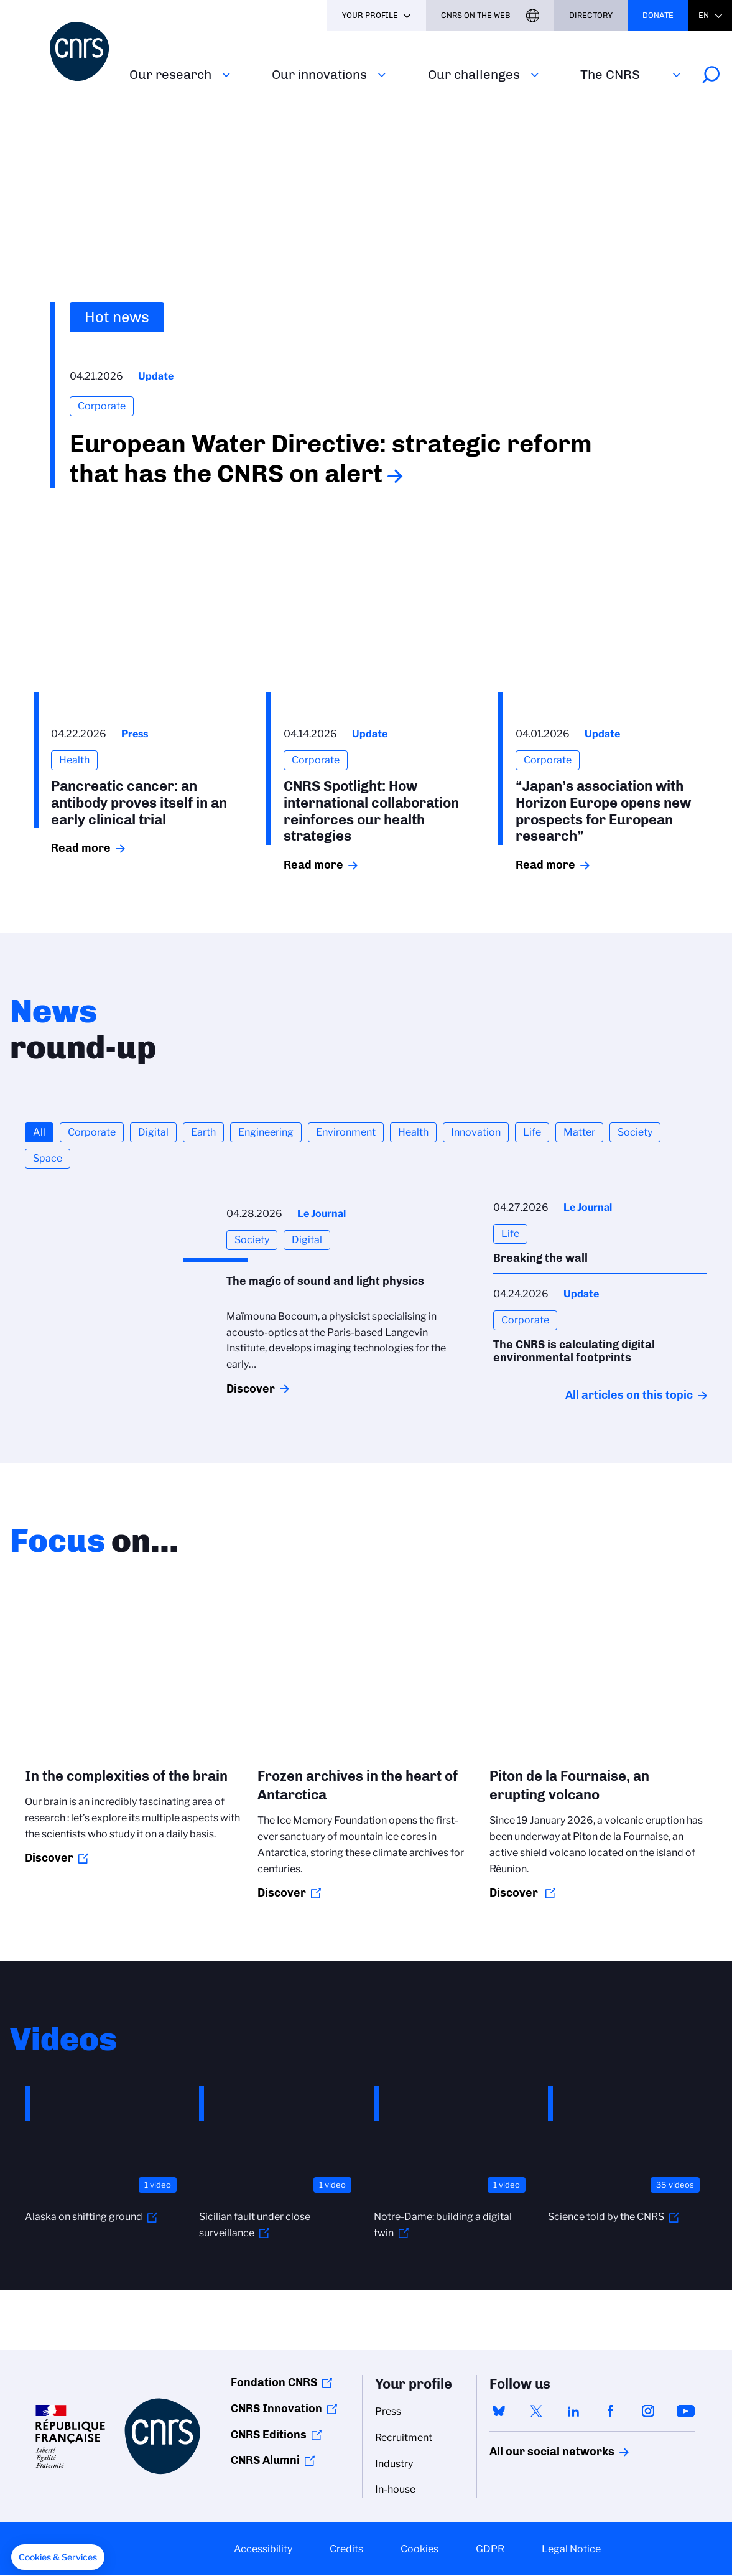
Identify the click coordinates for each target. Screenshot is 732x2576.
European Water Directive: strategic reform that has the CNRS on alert (331, 458)
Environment (346, 1132)
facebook (610, 2411)
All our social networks (538, 2451)
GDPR (490, 2549)
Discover (250, 1389)
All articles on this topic (629, 1395)
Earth (203, 1132)
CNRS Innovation (276, 2408)
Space (47, 1158)
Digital (153, 1132)
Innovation (476, 1132)
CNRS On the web (476, 15)
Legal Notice (571, 2549)
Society (635, 1132)
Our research (170, 74)
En (703, 15)
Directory (591, 15)
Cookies (419, 2549)
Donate (658, 15)
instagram (648, 2411)
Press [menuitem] (388, 2411)
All (39, 1132)
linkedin (573, 2411)
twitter (536, 2411)
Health (413, 1132)
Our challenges (474, 74)
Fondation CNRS (274, 2382)
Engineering (266, 1132)
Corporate (92, 1132)
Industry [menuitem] (394, 2464)
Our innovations (319, 74)
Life (532, 1132)
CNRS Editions (269, 2435)
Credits (346, 2549)
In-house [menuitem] (395, 2489)
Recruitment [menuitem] (403, 2437)
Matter (579, 1132)
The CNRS (610, 74)
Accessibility (263, 2549)
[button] (57, 2557)
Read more (81, 848)
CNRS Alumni (265, 2460)
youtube (685, 2411)
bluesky (498, 2411)
